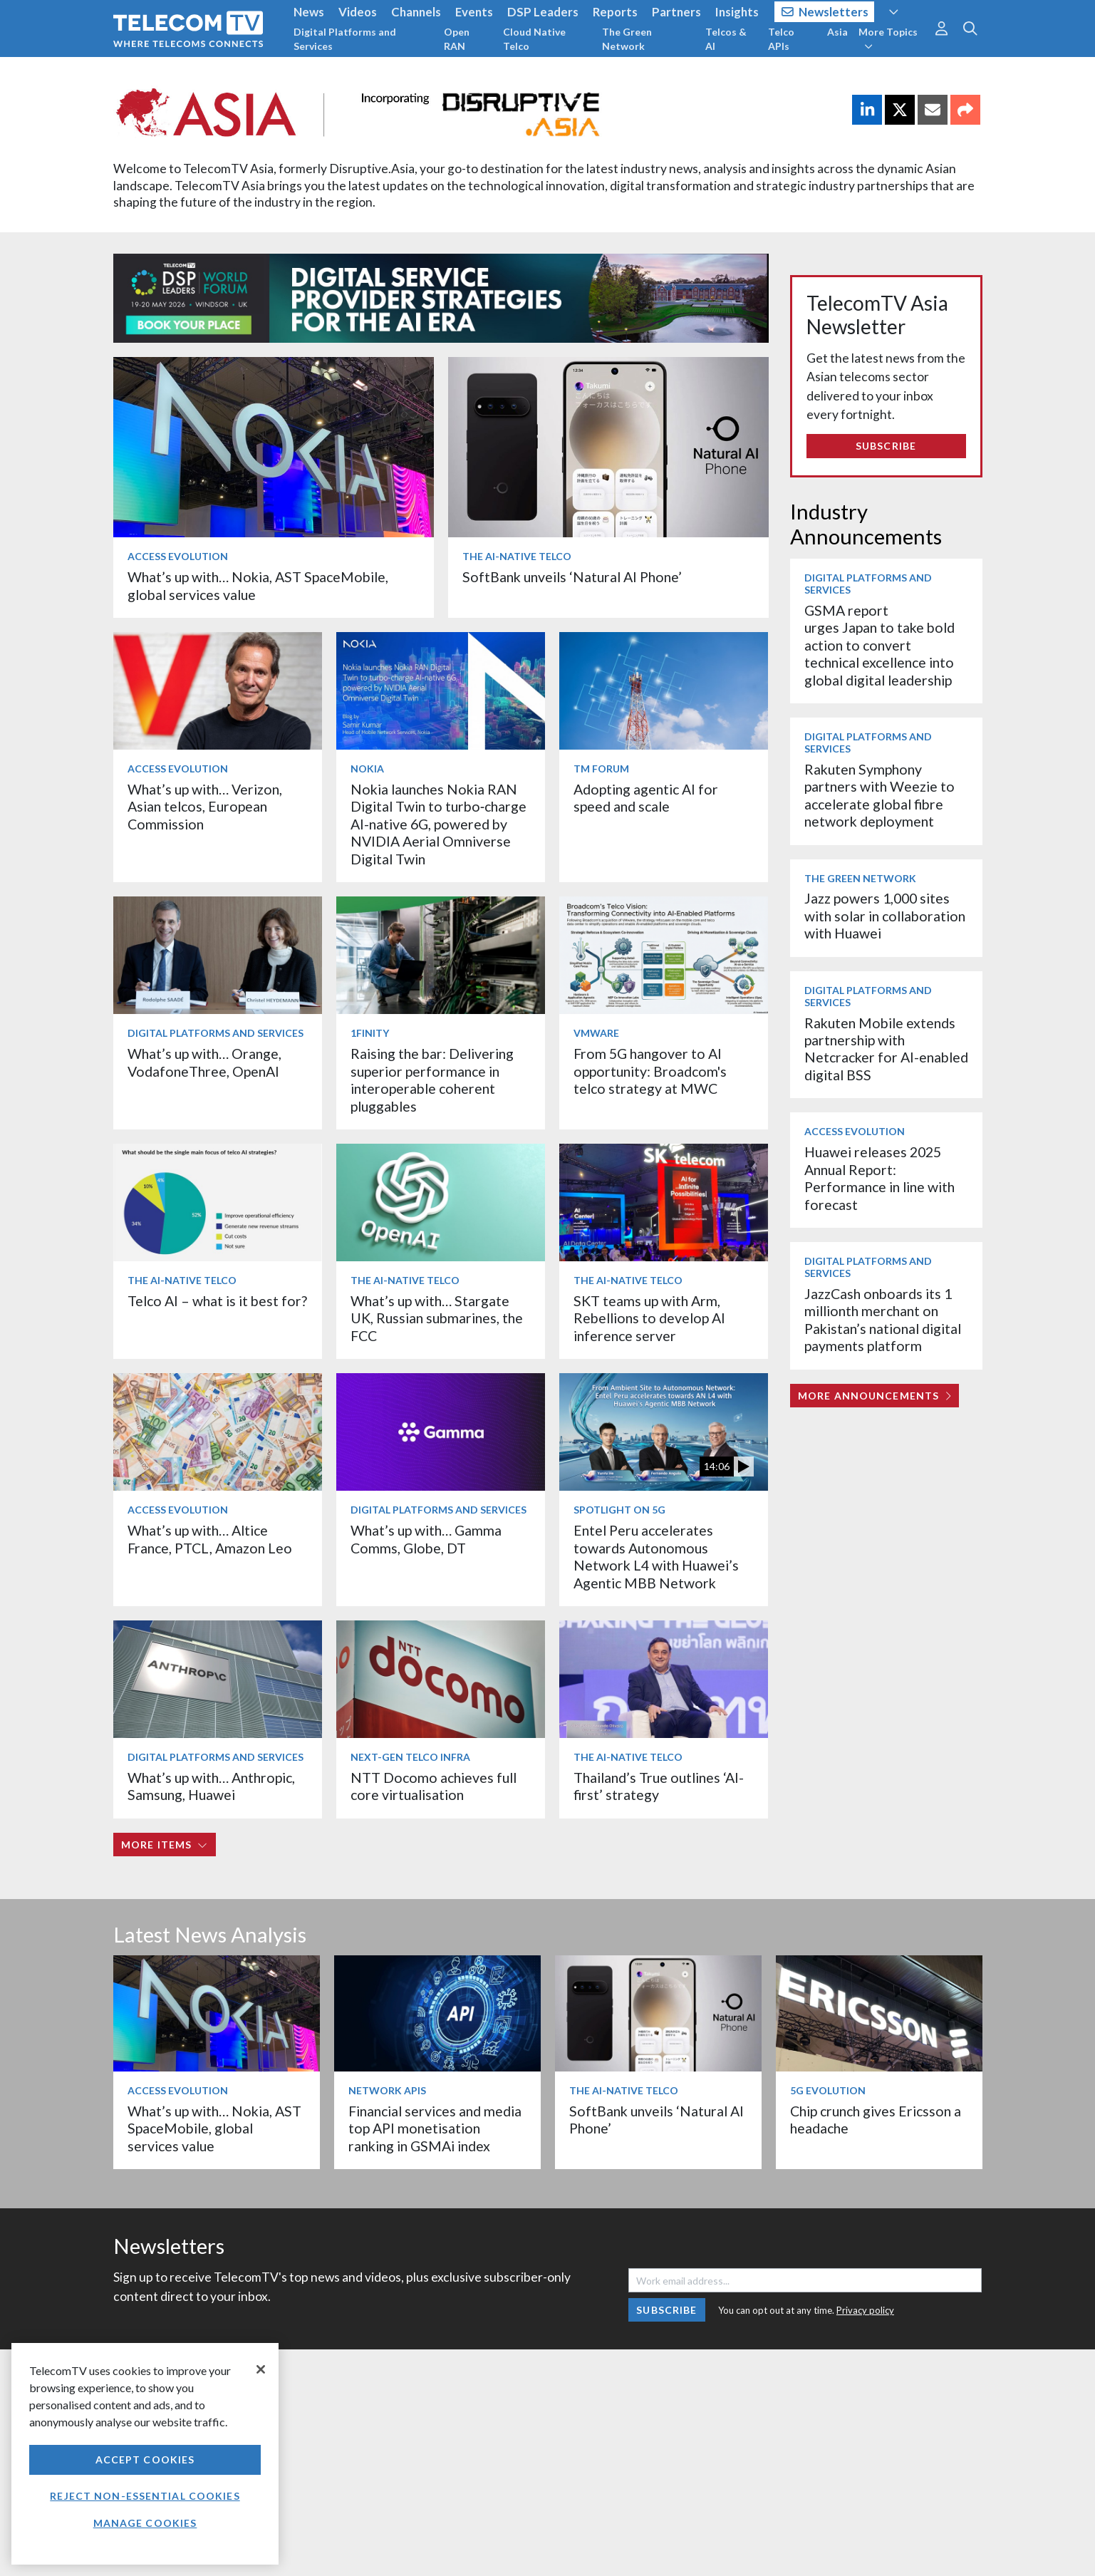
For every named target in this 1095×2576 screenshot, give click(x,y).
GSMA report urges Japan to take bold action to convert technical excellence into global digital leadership (879, 645)
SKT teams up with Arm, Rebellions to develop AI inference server (649, 1318)
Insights (737, 11)
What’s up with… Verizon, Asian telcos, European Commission (205, 806)
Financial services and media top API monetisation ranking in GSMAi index (434, 2128)
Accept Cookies (145, 2459)
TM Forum (601, 768)
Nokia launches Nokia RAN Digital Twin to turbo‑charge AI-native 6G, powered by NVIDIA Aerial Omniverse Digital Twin (439, 824)
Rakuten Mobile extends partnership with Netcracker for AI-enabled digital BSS (886, 1049)
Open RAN (456, 39)
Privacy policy (865, 2310)
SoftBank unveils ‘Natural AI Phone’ (573, 577)
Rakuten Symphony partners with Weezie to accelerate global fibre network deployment (879, 795)
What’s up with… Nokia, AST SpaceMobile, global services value (214, 2128)
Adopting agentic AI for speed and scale (646, 797)
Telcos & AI (726, 39)
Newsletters (825, 11)
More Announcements (874, 1396)
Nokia (367, 768)
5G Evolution (828, 2090)
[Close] (260, 2369)
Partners (676, 11)
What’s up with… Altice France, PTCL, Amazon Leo (210, 1539)
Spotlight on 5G (619, 1510)
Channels (416, 11)
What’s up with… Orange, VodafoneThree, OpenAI (204, 1062)
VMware (596, 1033)
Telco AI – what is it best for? (217, 1301)
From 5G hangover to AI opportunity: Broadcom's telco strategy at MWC (650, 1071)
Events (474, 11)
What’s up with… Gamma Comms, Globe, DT (426, 1539)
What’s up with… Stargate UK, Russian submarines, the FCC (437, 1318)
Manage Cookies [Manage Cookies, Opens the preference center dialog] (145, 2523)
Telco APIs (781, 39)
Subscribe (886, 446)
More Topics (888, 38)
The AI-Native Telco (516, 556)
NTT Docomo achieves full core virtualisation (434, 1786)
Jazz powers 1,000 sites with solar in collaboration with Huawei (884, 915)
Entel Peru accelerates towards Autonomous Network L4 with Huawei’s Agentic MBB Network (656, 1556)
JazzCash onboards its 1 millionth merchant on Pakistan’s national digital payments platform (882, 1320)
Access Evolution (178, 556)
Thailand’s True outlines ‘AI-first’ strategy (659, 1786)
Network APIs (387, 2090)
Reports (615, 11)
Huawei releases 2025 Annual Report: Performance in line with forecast (879, 1178)
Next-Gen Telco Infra (410, 1757)
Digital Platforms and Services (345, 39)
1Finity (370, 1033)
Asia (837, 32)
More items (164, 1844)
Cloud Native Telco (534, 39)
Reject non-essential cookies (144, 2496)
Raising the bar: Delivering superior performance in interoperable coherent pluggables (432, 1079)
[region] (145, 2454)
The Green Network (627, 39)
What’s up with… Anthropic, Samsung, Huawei (211, 1786)
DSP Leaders (542, 11)
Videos (357, 11)
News (309, 11)
